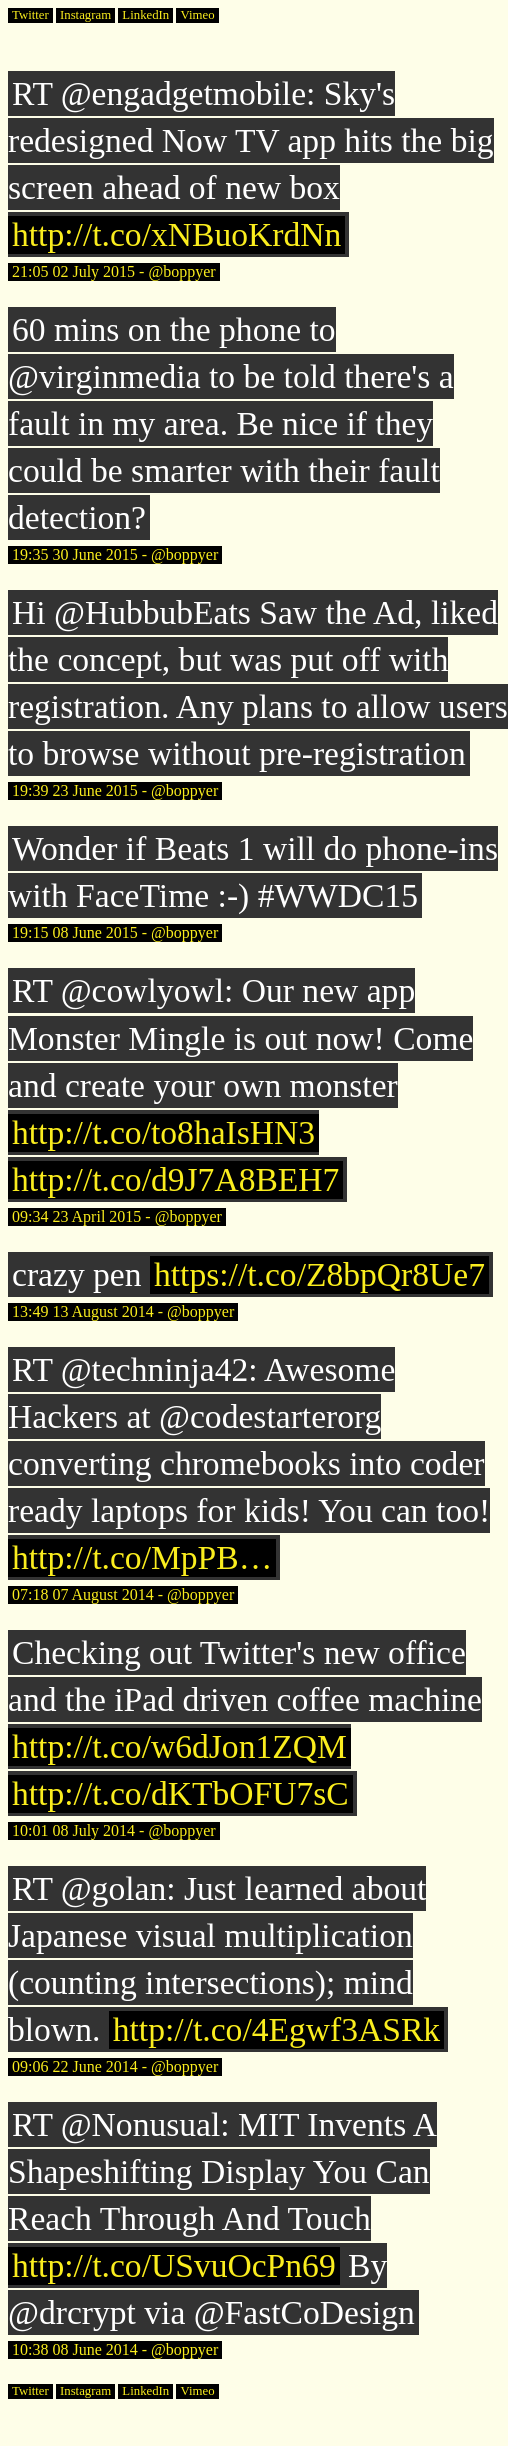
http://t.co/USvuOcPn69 (174, 2265)
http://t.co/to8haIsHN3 (163, 1132)
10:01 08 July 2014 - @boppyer (114, 1830)
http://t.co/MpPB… (142, 1557)
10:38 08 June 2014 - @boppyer (115, 2349)
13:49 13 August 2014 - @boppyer (123, 1311)
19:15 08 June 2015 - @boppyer (115, 932)
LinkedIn (145, 15)
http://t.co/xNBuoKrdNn (176, 234)
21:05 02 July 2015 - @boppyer (114, 271)
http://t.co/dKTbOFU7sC (180, 1793)
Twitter (30, 15)
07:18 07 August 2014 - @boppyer (123, 1594)
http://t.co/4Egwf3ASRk (276, 2029)
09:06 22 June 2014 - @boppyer (115, 2066)
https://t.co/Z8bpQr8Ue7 (319, 1274)
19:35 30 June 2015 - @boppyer (115, 554)
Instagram (85, 15)
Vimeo (197, 15)
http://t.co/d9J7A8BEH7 (175, 1179)
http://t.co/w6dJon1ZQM (179, 1746)
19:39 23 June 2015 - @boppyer (115, 790)
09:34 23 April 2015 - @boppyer (117, 1216)
